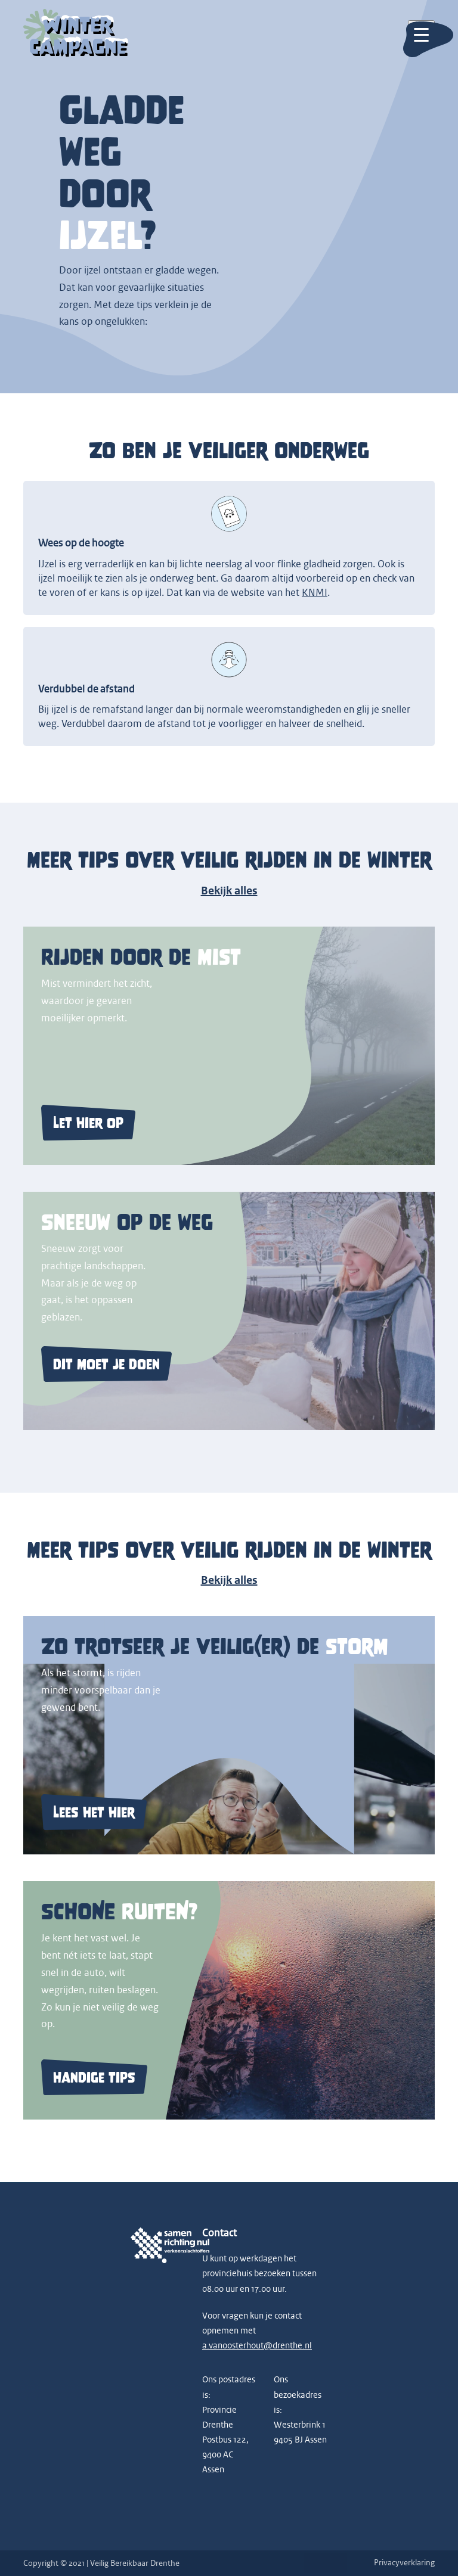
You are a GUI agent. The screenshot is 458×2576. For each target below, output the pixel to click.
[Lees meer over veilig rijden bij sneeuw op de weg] (229, 1311)
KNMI (314, 593)
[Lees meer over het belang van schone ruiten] (229, 2000)
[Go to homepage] (75, 33)
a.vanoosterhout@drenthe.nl (257, 2346)
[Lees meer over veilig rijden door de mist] (229, 1046)
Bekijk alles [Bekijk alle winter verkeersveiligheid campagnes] (229, 1580)
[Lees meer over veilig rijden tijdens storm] (229, 1735)
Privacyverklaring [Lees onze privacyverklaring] (404, 2562)
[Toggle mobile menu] (421, 33)
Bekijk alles (229, 891)
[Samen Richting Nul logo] (157, 2246)
